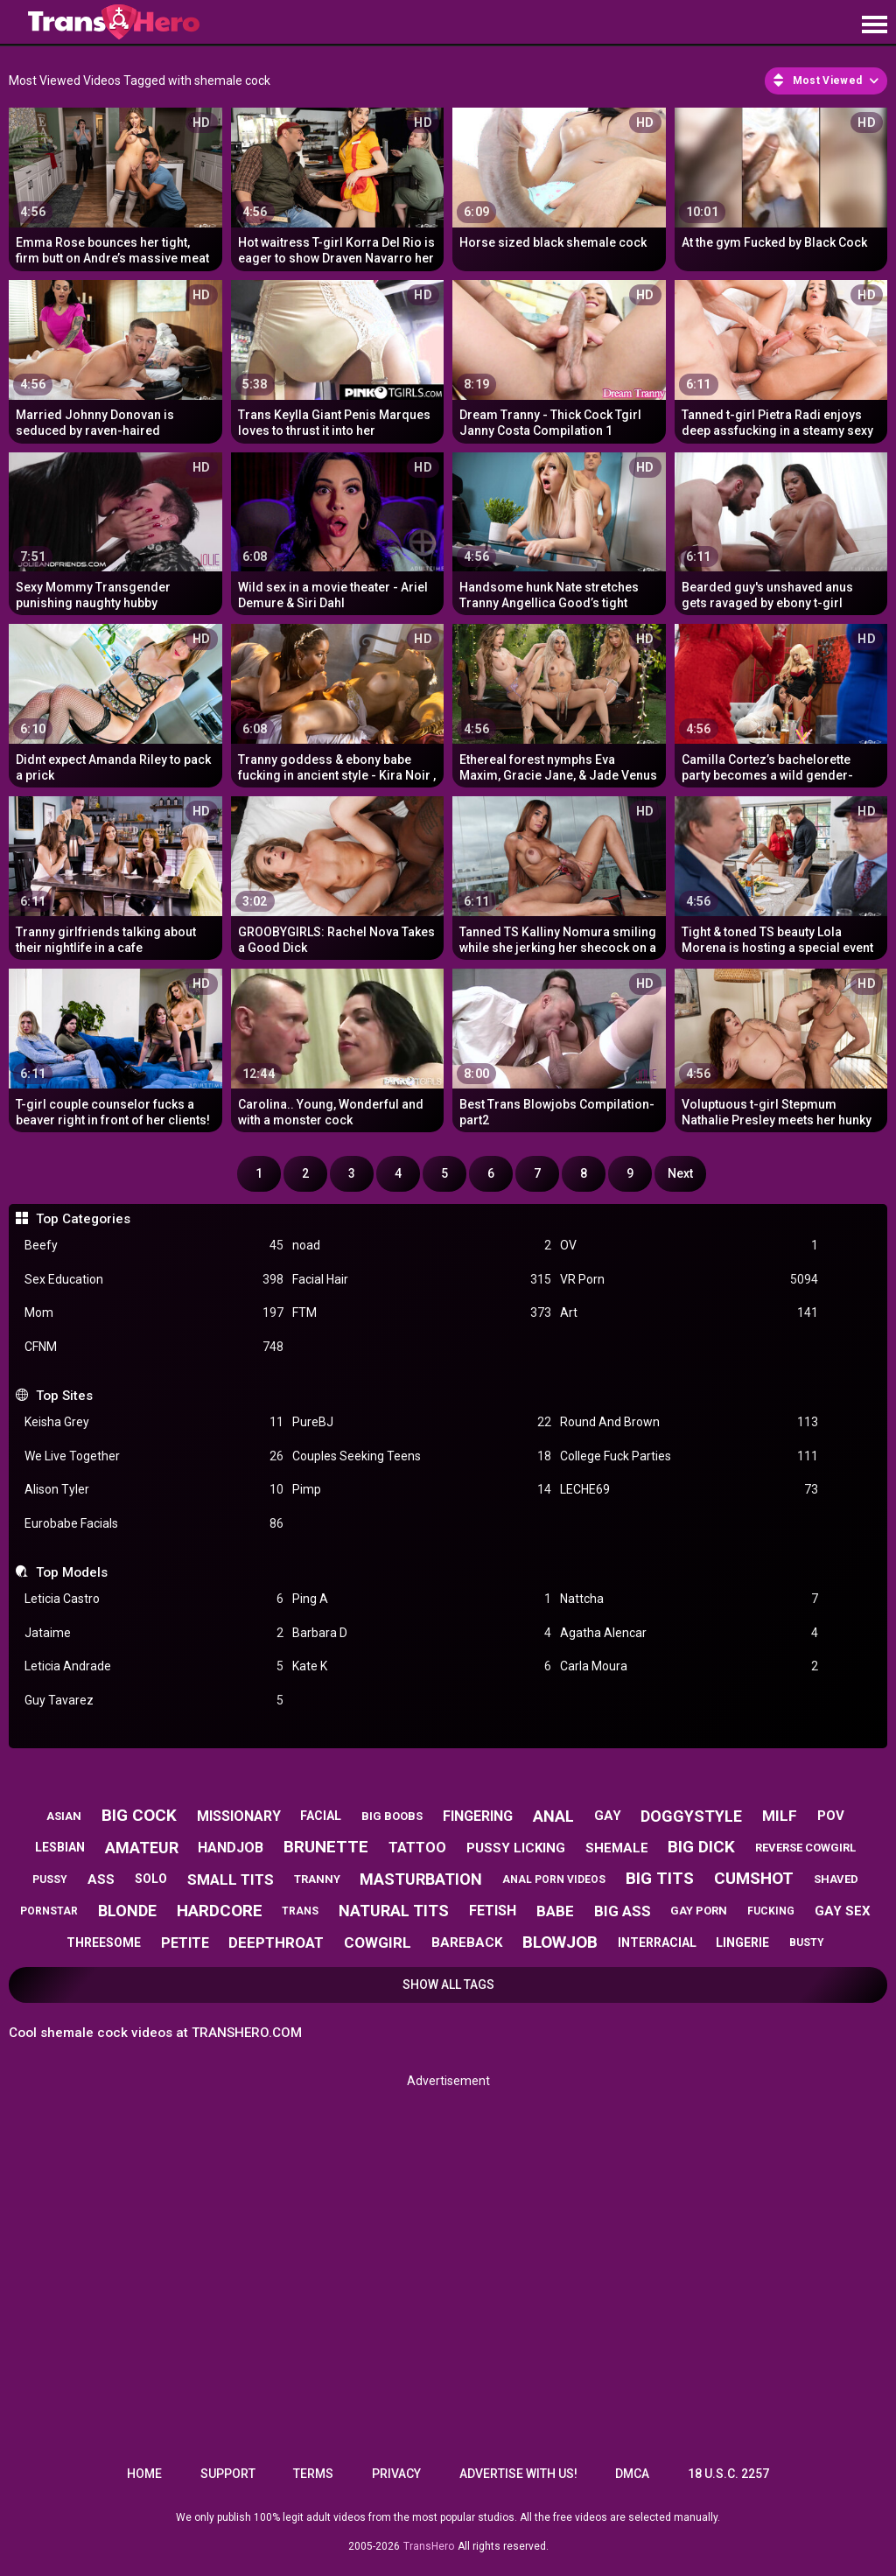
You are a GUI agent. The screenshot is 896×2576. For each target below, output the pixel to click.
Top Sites (64, 1396)
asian (63, 1816)
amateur (141, 1847)
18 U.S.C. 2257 (728, 2474)
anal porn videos (554, 1879)
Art (689, 1313)
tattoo (417, 1847)
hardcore (219, 1910)
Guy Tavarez (154, 1700)
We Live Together (154, 1456)
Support (228, 2474)
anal (553, 1816)
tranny (317, 1879)
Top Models (72, 1572)
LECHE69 (689, 1489)
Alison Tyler (154, 1489)
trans (300, 1911)
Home (144, 2474)
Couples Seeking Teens (421, 1456)
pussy (49, 1879)
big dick (701, 1847)
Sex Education (154, 1279)
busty (806, 1942)
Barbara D (421, 1633)
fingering (478, 1816)
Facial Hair (421, 1279)
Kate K (421, 1666)
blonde (127, 1910)
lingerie (742, 1943)
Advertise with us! (518, 2474)
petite (185, 1943)
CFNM (154, 1347)
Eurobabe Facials (154, 1523)
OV (689, 1245)
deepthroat (276, 1942)
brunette (326, 1847)
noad (421, 1245)
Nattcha (689, 1599)
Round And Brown (689, 1422)
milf (779, 1815)
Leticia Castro (154, 1599)
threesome (103, 1943)
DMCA (632, 2474)
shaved (836, 1879)
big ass (622, 1911)
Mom (154, 1313)
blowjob (560, 1942)
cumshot (754, 1878)
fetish (492, 1910)
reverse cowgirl (805, 1847)
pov (830, 1816)
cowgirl (377, 1942)
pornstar (49, 1911)
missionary (239, 1816)
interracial (657, 1943)
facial (320, 1816)
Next (680, 1173)
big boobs (392, 1816)
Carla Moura (689, 1666)
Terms (313, 2474)
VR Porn (689, 1279)
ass (101, 1879)
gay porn (698, 1910)
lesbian (60, 1847)
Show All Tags (448, 1985)
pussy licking (515, 1848)
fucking (770, 1911)
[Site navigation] (874, 25)
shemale (616, 1848)
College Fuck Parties (689, 1456)
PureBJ (421, 1422)
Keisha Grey (154, 1422)
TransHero (428, 2546)
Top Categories (83, 1219)
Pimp (421, 1489)
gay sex (843, 1911)
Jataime (154, 1633)
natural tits (394, 1910)
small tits (230, 1879)
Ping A (421, 1599)
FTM (421, 1313)
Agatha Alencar (689, 1633)
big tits (660, 1878)
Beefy (154, 1245)
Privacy (396, 2474)
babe (555, 1911)
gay (607, 1816)
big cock (139, 1815)
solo (151, 1879)
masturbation (421, 1879)
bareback (466, 1942)
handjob (230, 1847)
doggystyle (691, 1816)
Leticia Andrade (154, 1666)
